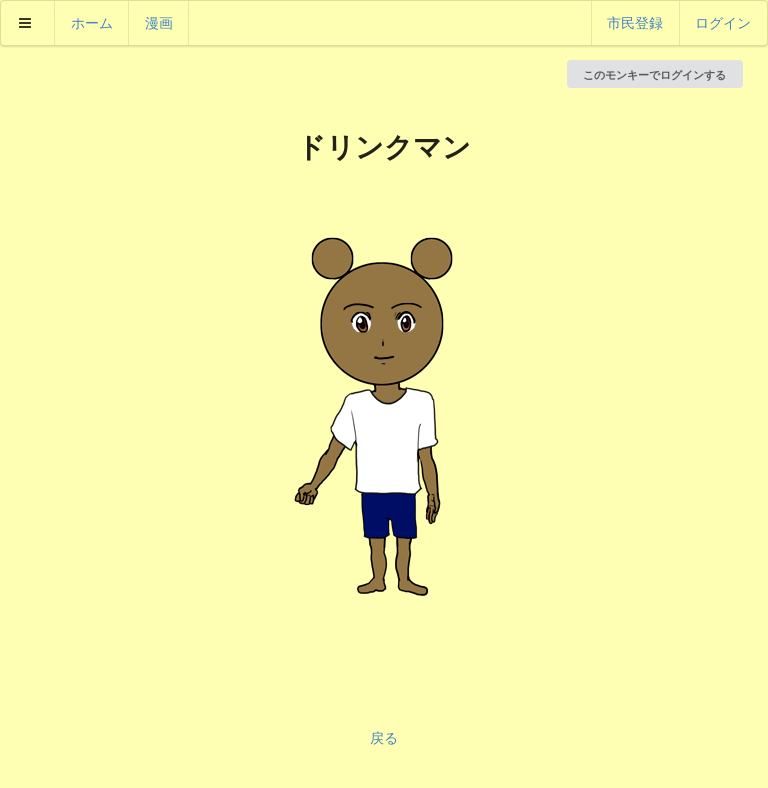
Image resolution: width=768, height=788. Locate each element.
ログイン (723, 22)
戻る (384, 737)
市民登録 (635, 22)
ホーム (92, 22)
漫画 (159, 22)
